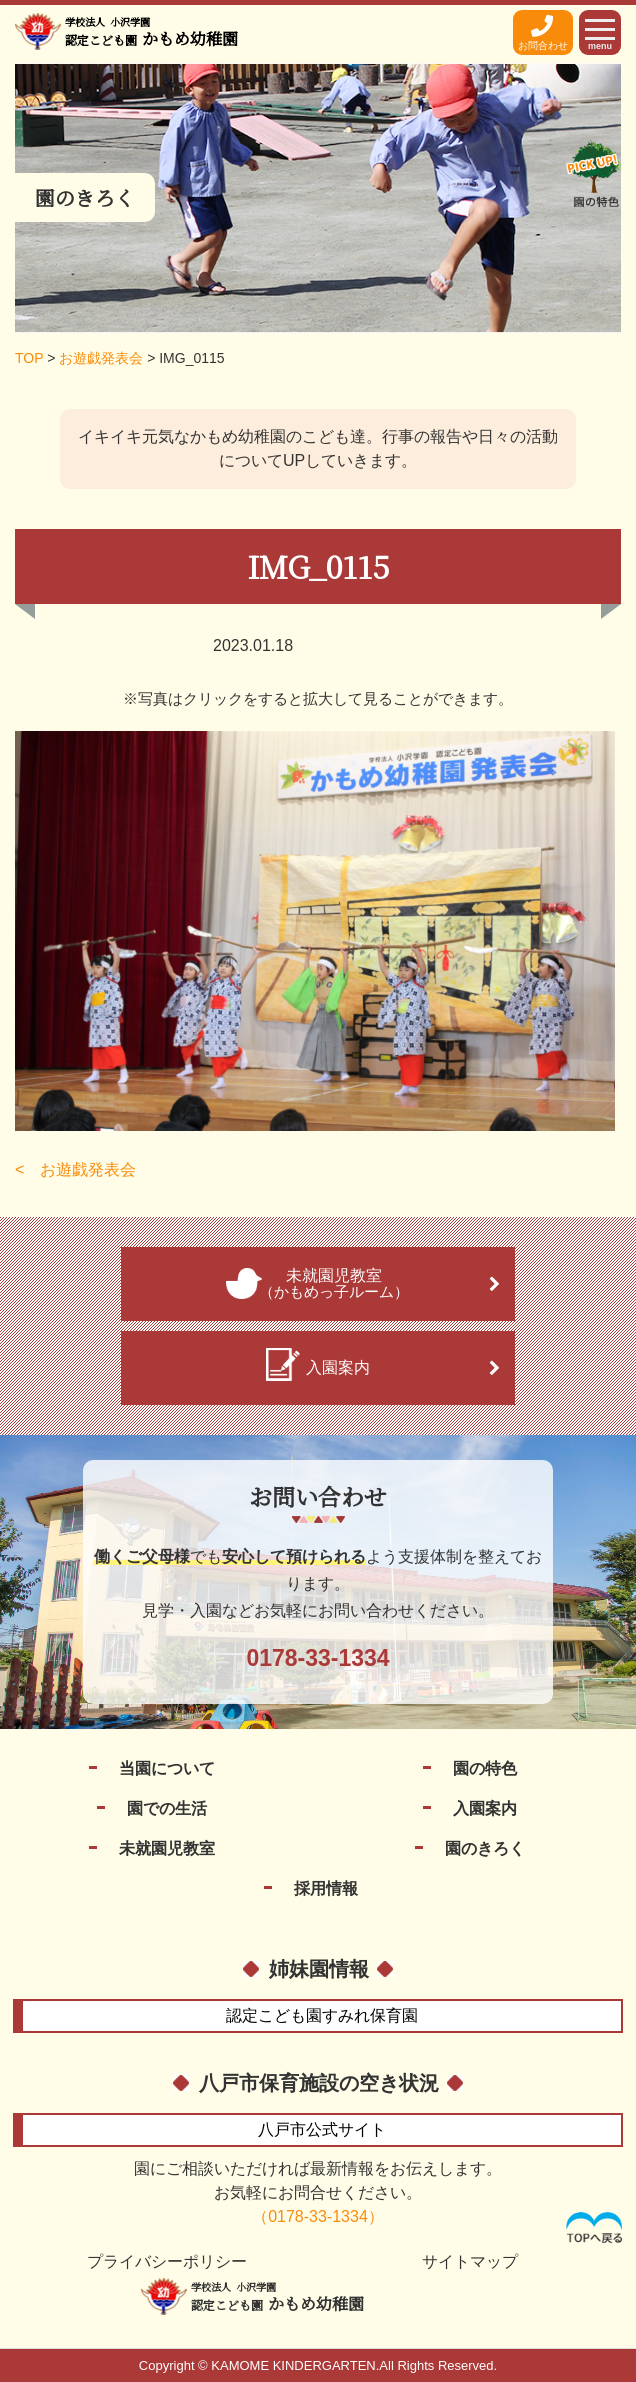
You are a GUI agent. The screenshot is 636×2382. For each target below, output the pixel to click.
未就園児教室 (167, 1848)
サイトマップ (470, 2262)
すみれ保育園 (322, 2015)
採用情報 (326, 1888)
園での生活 (167, 1808)
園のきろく (485, 1848)
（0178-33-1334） (318, 2216)
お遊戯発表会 (88, 1169)
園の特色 (485, 1768)
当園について (167, 1768)
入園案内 (485, 1808)
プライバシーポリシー (167, 2262)
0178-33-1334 (317, 1658)
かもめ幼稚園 (151, 32)
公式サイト (322, 2129)
